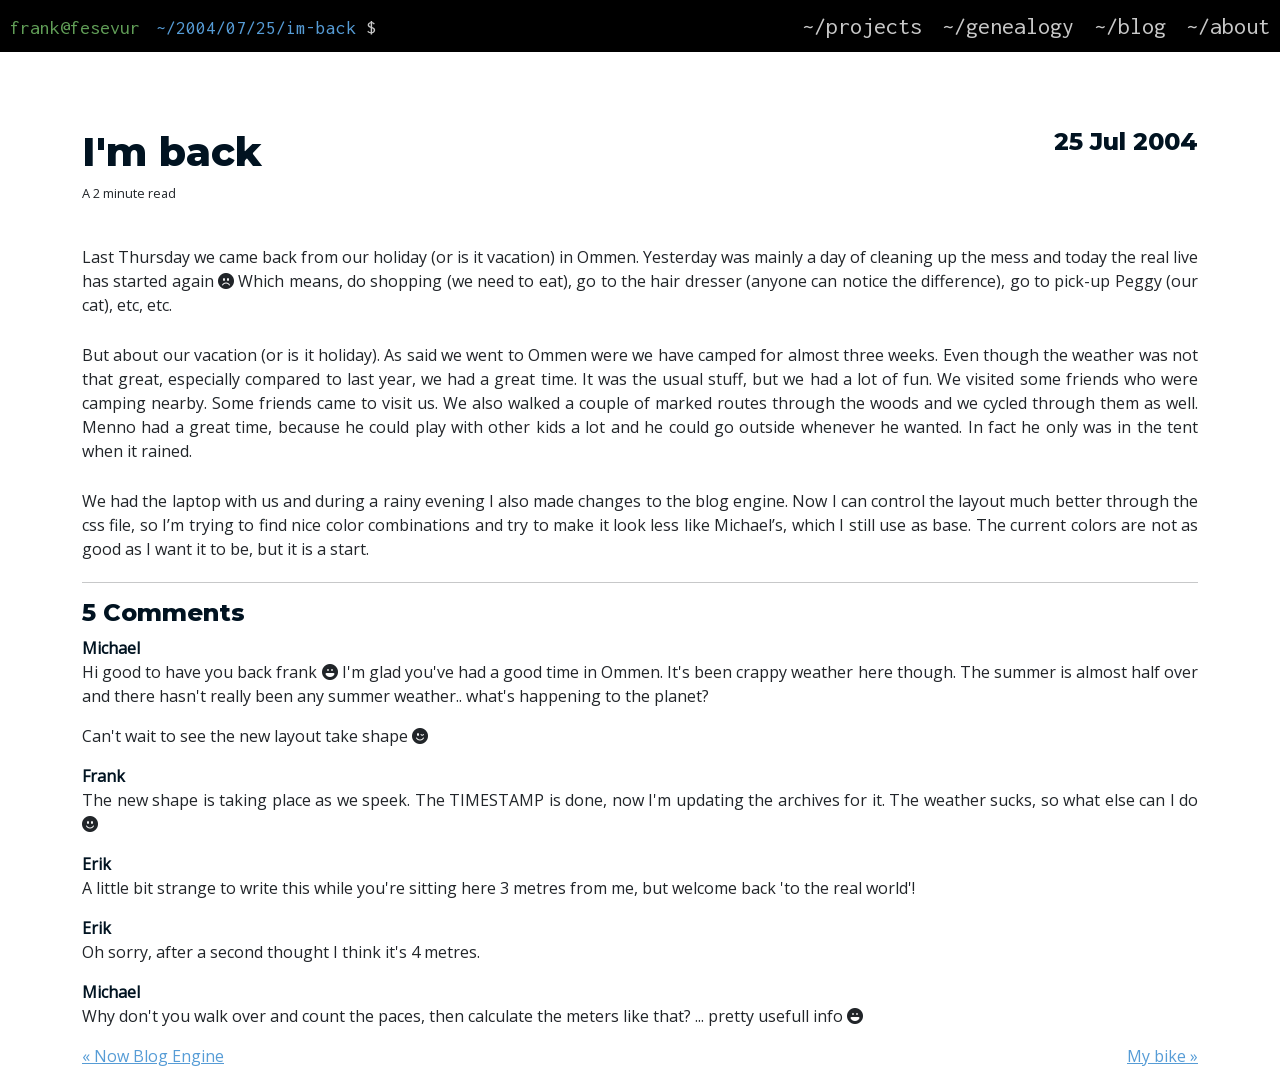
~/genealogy (1008, 26)
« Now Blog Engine (153, 1056)
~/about (1228, 26)
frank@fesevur (75, 27)
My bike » (1162, 1056)
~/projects (862, 26)
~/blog (1130, 26)
